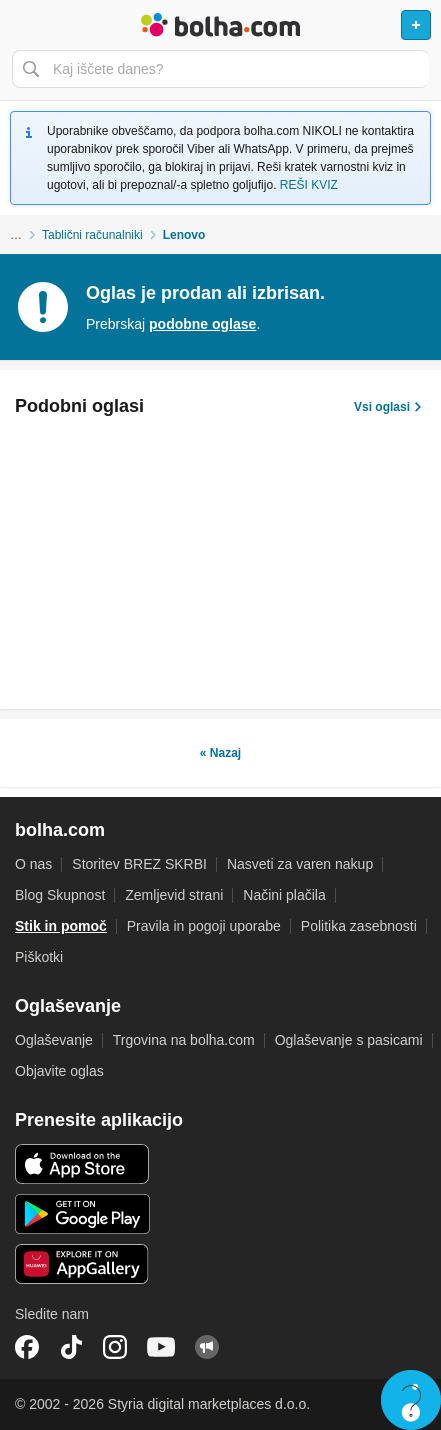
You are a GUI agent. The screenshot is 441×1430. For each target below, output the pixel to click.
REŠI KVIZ (309, 185)
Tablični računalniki (92, 235)
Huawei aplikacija (82, 1264)
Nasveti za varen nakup (300, 864)
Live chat (411, 1400)
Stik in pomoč (61, 926)
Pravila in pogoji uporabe (204, 926)
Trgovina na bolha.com (184, 1040)
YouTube (161, 1347)
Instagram (115, 1347)
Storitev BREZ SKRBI (139, 864)
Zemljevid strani (174, 895)
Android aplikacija (82, 1214)
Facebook (27, 1347)
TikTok (71, 1347)
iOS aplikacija (82, 1164)
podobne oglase (202, 324)
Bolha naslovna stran (220, 25)
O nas (33, 864)
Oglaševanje (54, 1040)
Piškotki (39, 957)
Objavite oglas (59, 1071)
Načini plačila (284, 895)
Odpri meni (24, 25)
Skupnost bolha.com (207, 1347)
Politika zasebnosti (359, 926)
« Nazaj (220, 753)
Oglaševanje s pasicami (349, 1040)
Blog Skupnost (60, 895)
